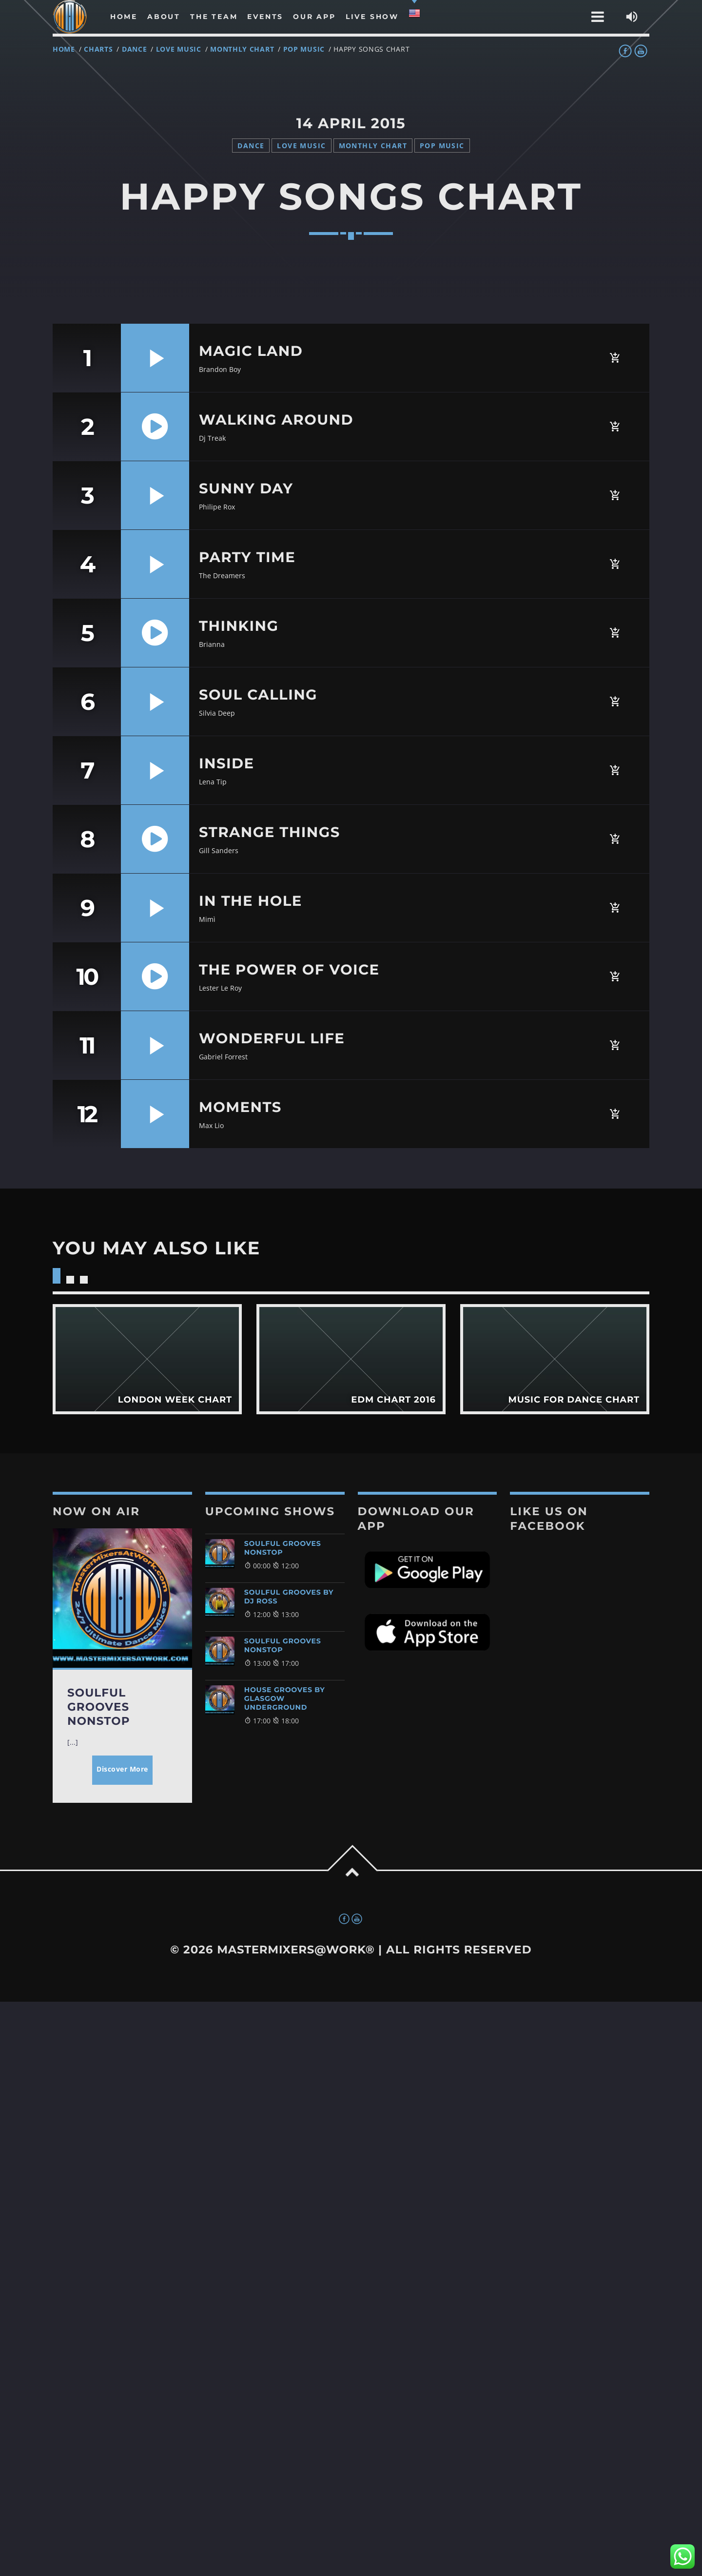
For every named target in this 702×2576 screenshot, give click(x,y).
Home (64, 49)
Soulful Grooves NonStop (282, 1548)
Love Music (178, 49)
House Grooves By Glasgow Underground (284, 1698)
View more (147, 1359)
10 (87, 976)
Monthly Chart (242, 49)
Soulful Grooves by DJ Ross (289, 1596)
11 (86, 1045)
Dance (134, 49)
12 (87, 1114)
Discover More (122, 1769)
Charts (98, 49)
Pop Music (304, 49)
